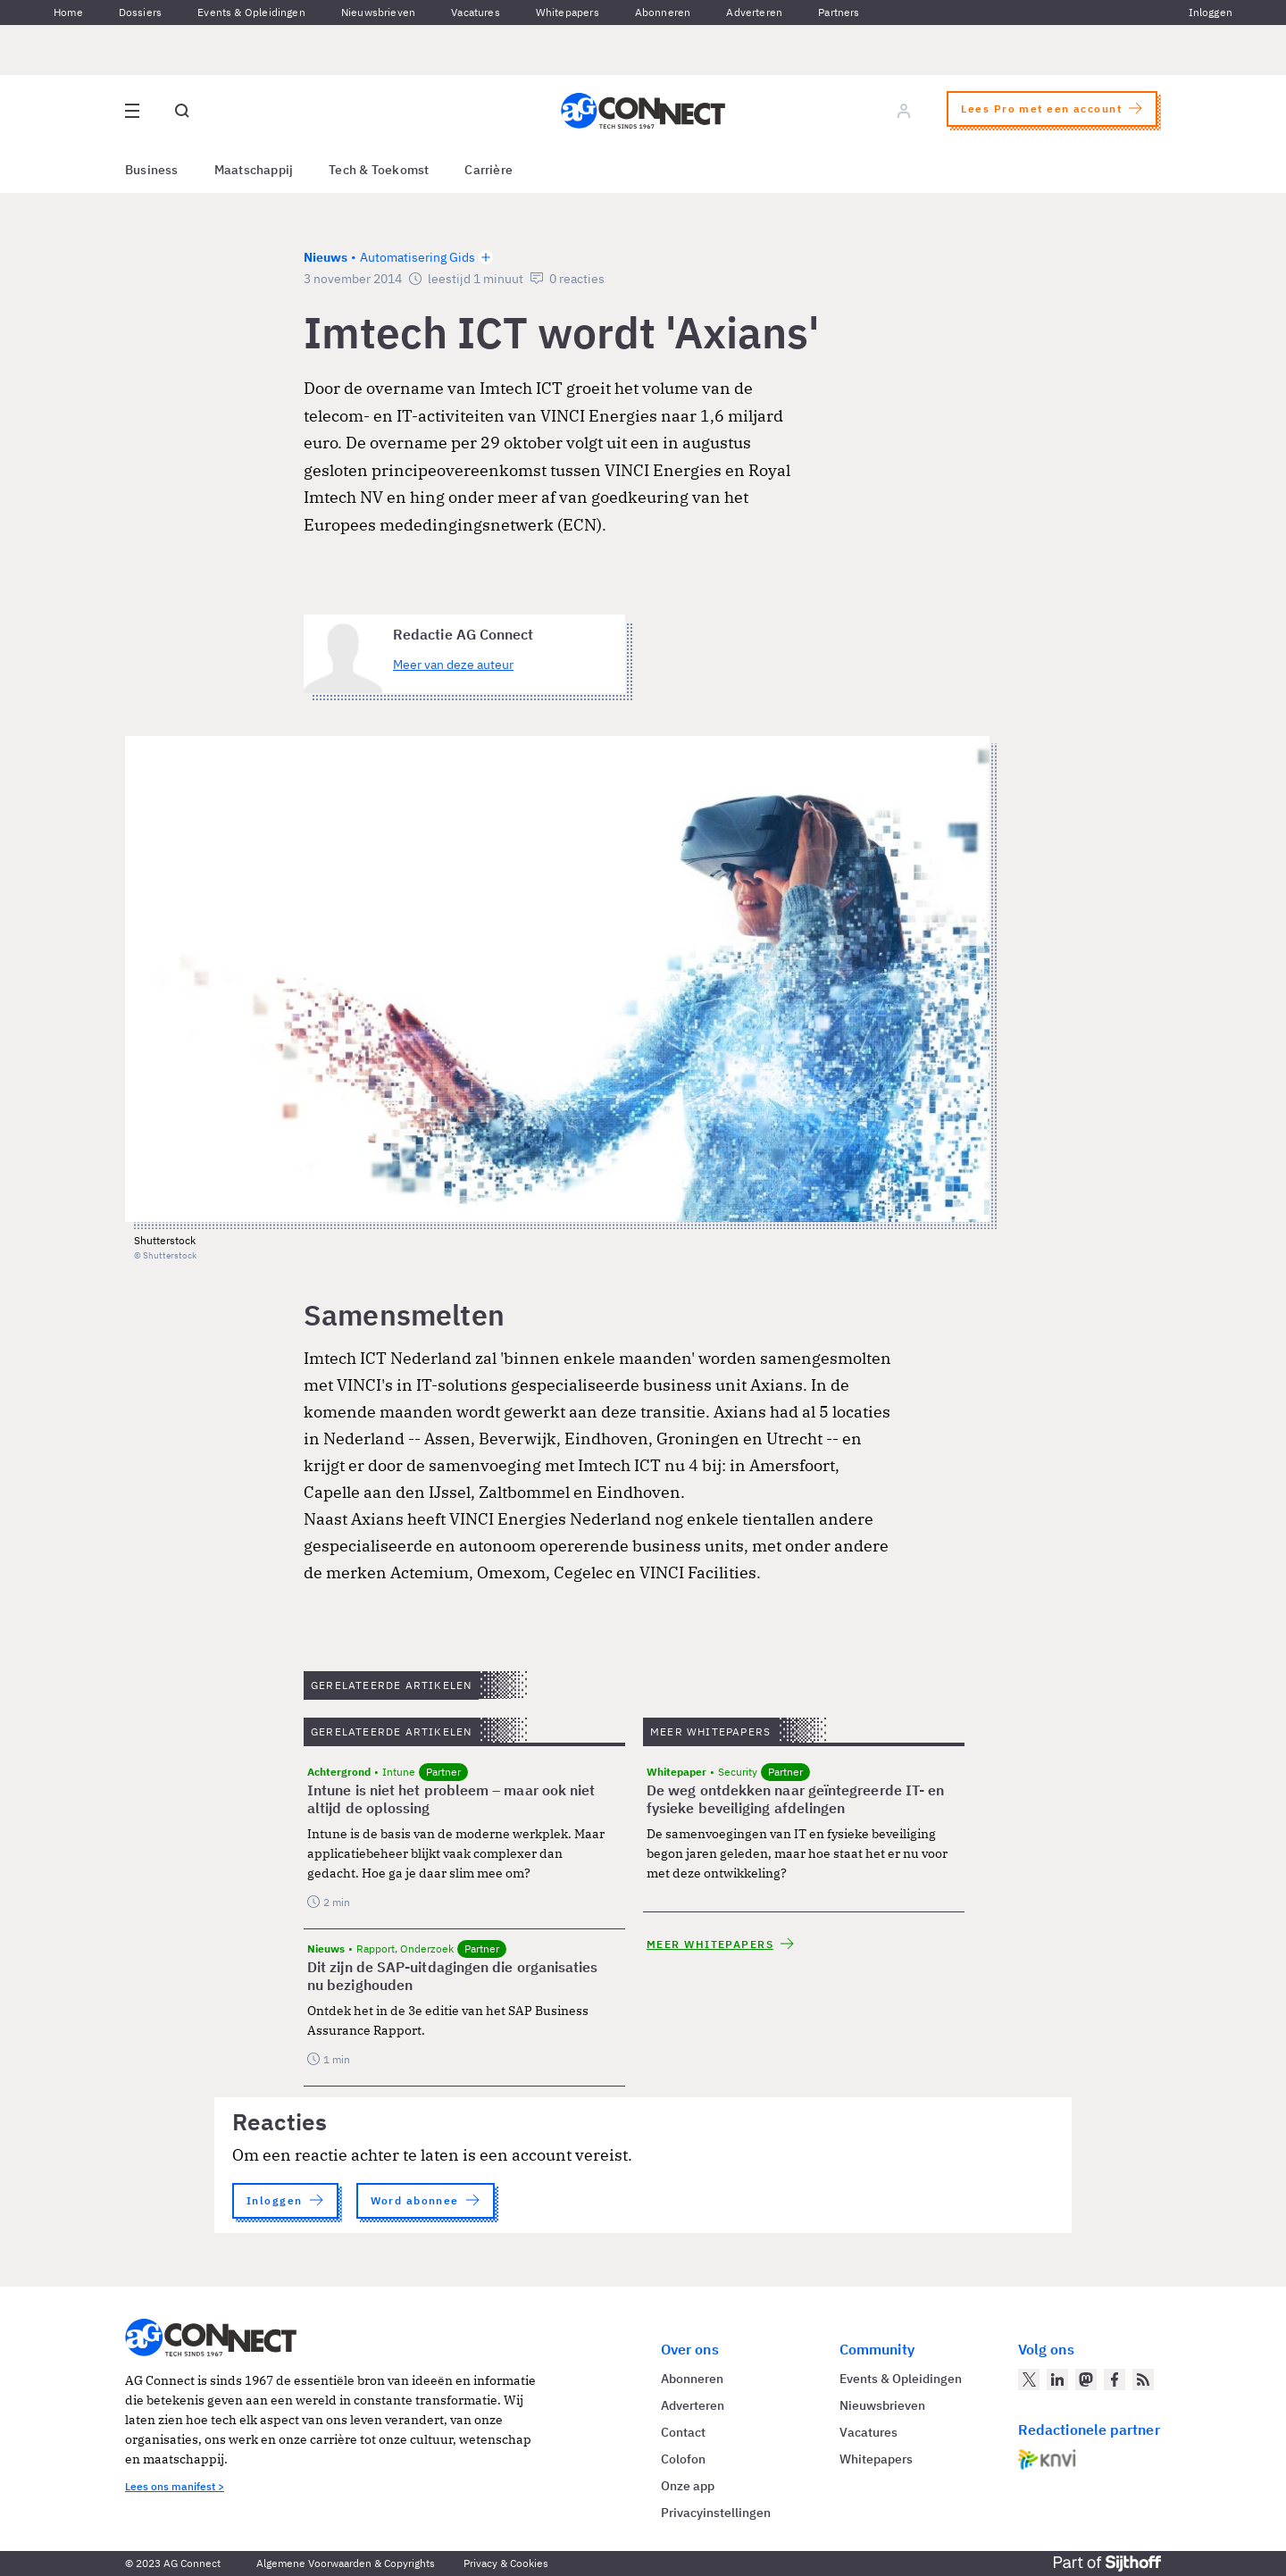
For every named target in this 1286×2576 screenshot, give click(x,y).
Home (68, 12)
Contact (683, 2432)
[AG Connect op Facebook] (1114, 2379)
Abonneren (663, 12)
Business (152, 170)
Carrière (488, 170)
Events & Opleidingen (251, 12)
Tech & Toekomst (379, 170)
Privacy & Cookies (505, 2563)
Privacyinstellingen (716, 2513)
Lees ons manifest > (174, 2486)
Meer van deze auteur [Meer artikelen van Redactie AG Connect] (453, 665)
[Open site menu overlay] (132, 111)
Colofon (683, 2459)
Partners (838, 12)
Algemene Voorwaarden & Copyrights (345, 2563)
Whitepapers (567, 12)
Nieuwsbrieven (378, 12)
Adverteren (754, 12)
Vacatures (475, 12)
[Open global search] (182, 111)
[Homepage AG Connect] (643, 110)
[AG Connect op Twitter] (1029, 2379)
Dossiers (140, 12)
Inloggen (1210, 12)
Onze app (687, 2486)
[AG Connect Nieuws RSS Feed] (1143, 2379)
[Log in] (904, 111)
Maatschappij (254, 170)
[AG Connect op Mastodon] (1086, 2379)
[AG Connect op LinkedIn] (1057, 2379)
